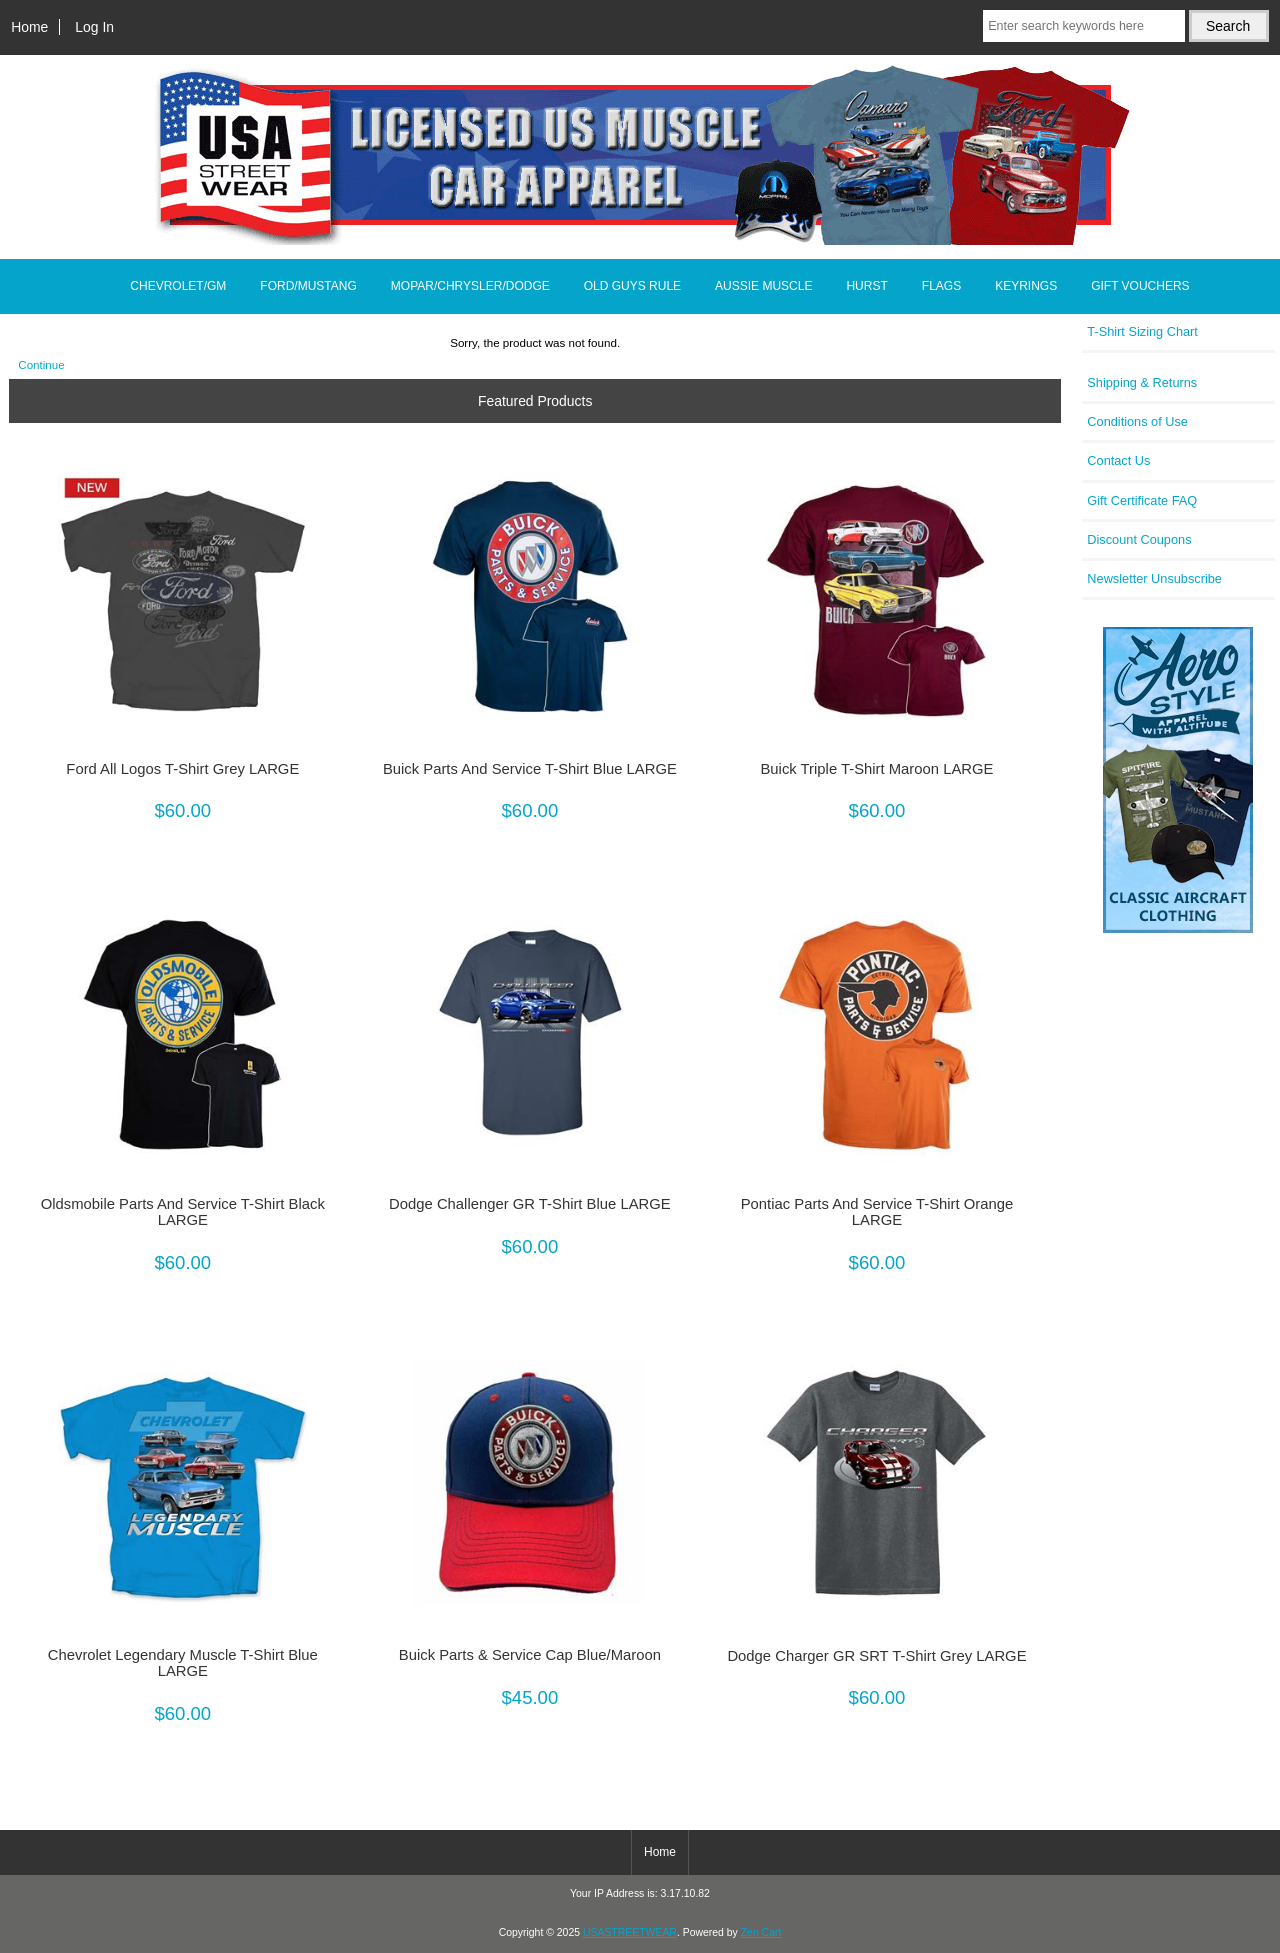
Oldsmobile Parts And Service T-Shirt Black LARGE (183, 1212)
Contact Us (1118, 460)
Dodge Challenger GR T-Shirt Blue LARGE (530, 1204)
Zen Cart (761, 1932)
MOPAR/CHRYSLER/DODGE (470, 286)
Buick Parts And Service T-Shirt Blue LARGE (530, 769)
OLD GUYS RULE (632, 286)
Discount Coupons (1139, 539)
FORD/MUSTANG (308, 286)
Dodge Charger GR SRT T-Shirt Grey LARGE (876, 1656)
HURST (866, 286)
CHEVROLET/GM (178, 286)
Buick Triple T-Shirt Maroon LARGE (876, 769)
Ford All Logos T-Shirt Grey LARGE (182, 769)
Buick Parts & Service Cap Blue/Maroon (530, 1655)
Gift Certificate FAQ (1142, 500)
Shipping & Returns (1142, 382)
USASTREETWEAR (630, 1932)
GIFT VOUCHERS (1140, 286)
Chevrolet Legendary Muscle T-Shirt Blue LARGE (183, 1663)
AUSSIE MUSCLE (763, 286)
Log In (94, 27)
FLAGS (941, 286)
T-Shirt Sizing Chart (1142, 331)
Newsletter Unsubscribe (1154, 578)
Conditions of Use (1137, 421)
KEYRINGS (1026, 286)
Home (29, 27)
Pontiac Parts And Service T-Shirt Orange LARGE (877, 1212)
